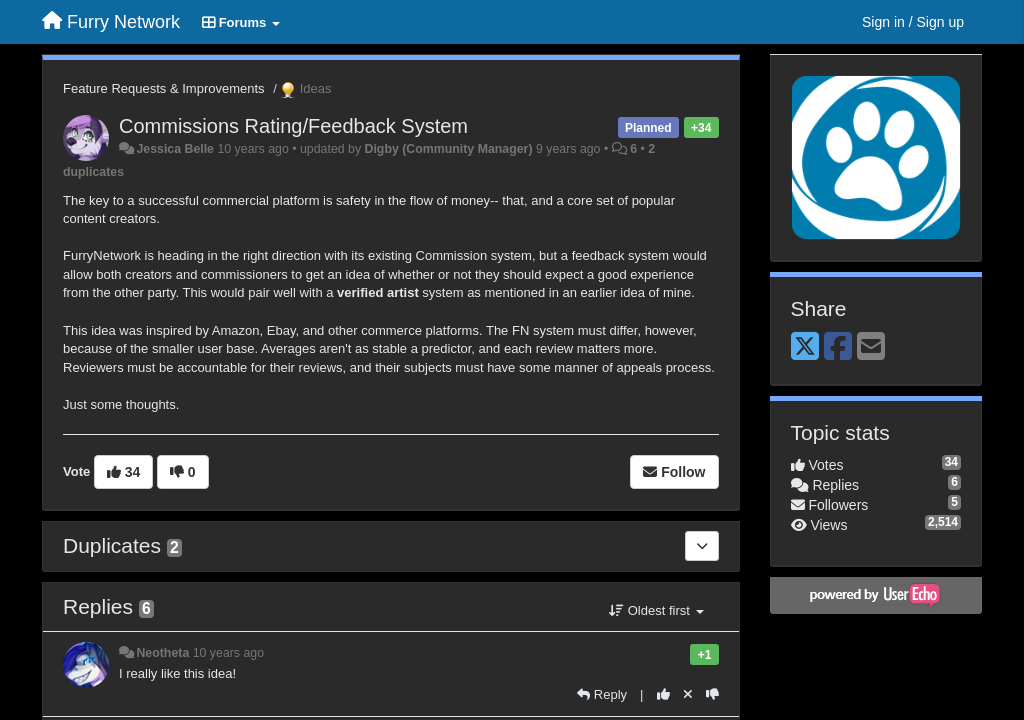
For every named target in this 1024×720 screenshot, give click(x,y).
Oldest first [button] (656, 610)
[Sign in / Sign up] (913, 22)
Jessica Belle (175, 149)
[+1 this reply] (663, 694)
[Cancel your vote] (688, 694)
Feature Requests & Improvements (164, 88)
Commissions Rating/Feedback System (293, 126)
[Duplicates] (702, 546)
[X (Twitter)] (805, 347)
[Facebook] (838, 347)
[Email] (871, 347)
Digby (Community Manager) (449, 149)
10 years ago (228, 653)
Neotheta (162, 653)
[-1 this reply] (712, 694)
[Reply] (602, 694)
